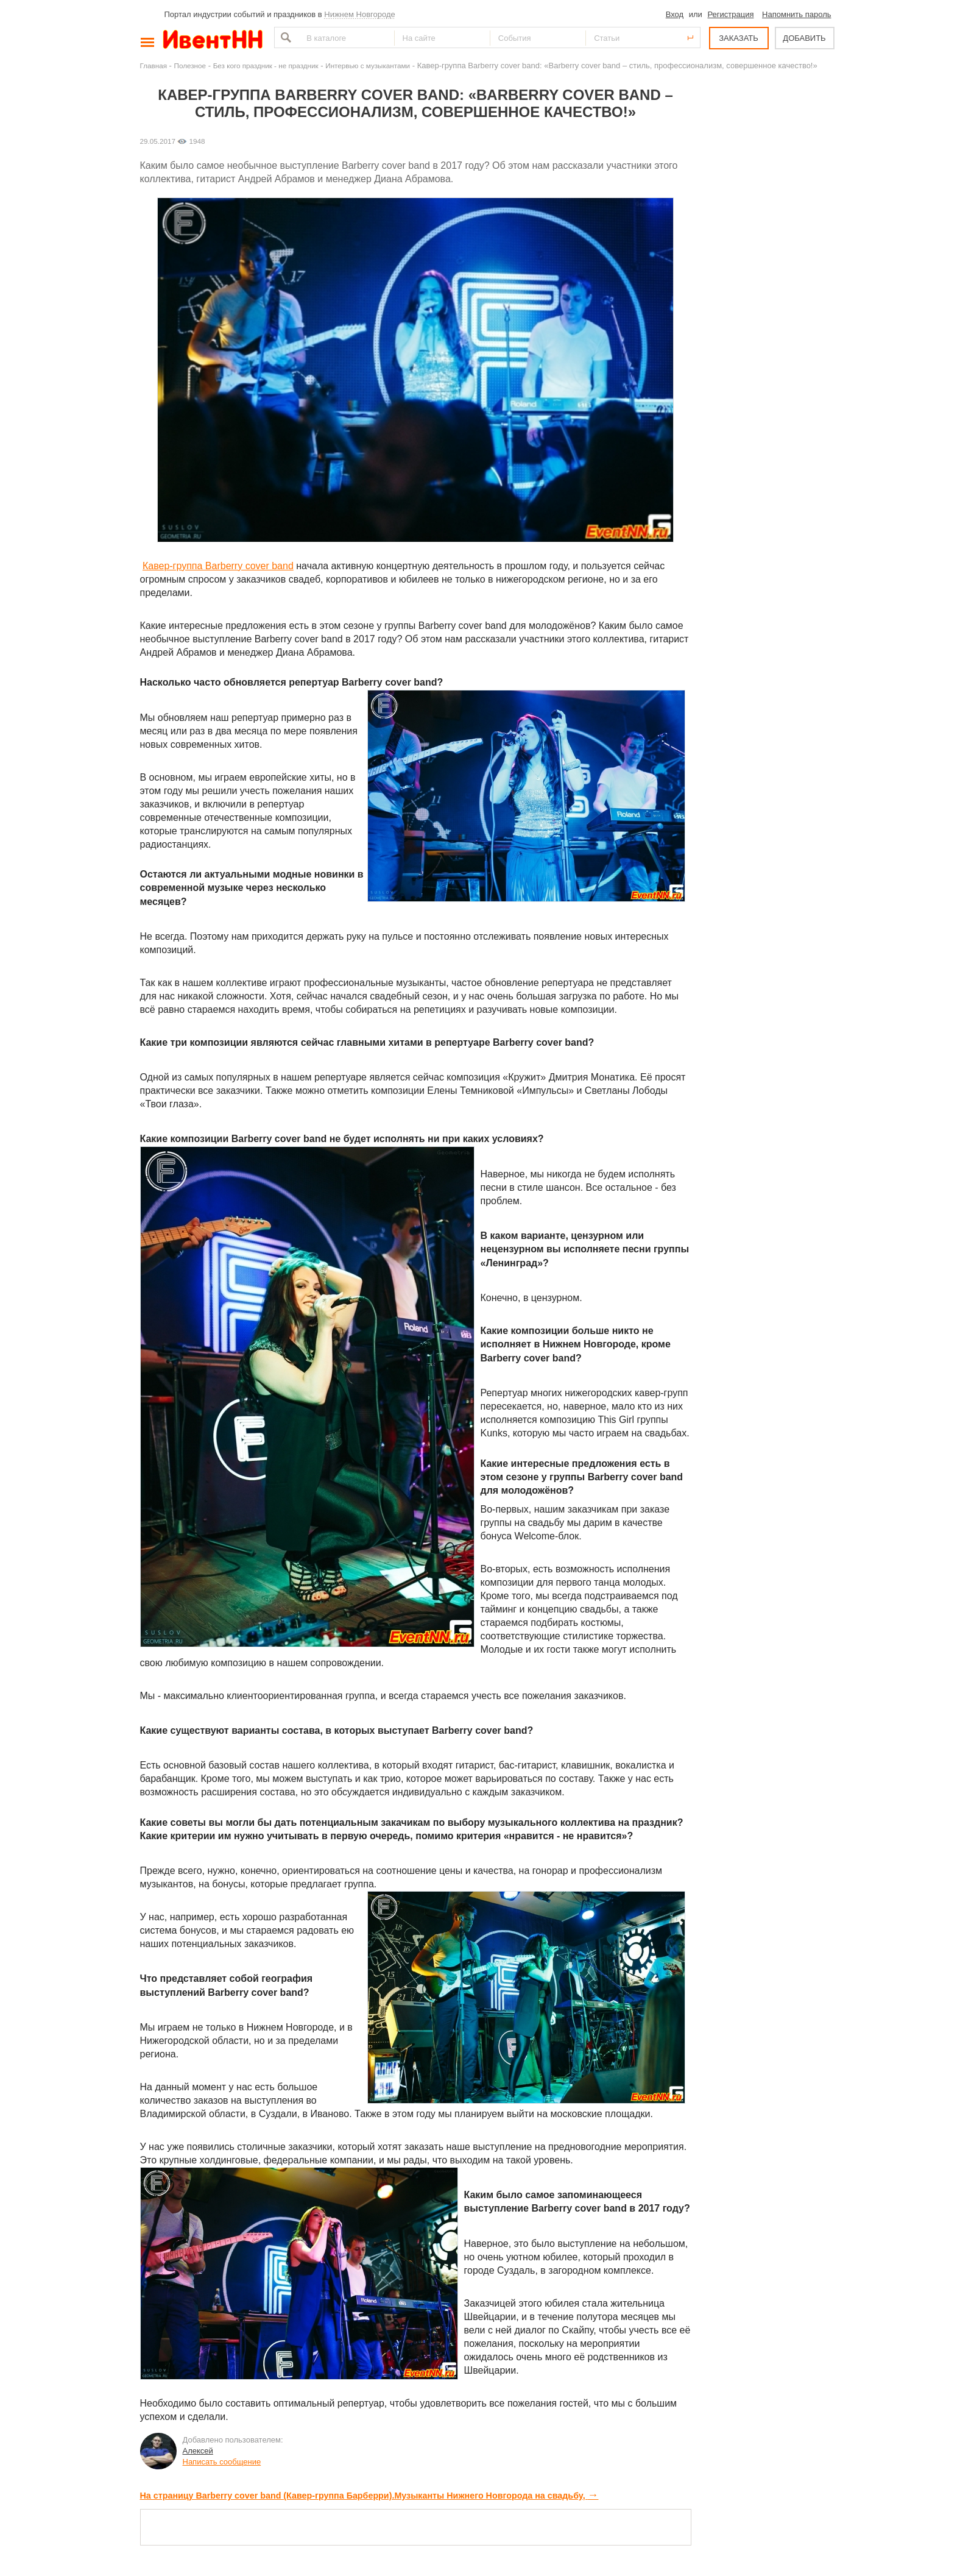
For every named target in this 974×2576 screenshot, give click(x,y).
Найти (284, 37)
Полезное (190, 65)
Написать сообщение (222, 2461)
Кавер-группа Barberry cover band (218, 566)
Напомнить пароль (796, 14)
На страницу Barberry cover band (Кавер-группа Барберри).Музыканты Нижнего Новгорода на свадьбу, (369, 2495)
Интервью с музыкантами (367, 65)
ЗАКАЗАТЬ (738, 38)
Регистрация (730, 14)
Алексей (198, 2450)
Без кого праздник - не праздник (266, 65)
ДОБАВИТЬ (804, 38)
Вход (674, 14)
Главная (153, 65)
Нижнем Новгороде (359, 14)
